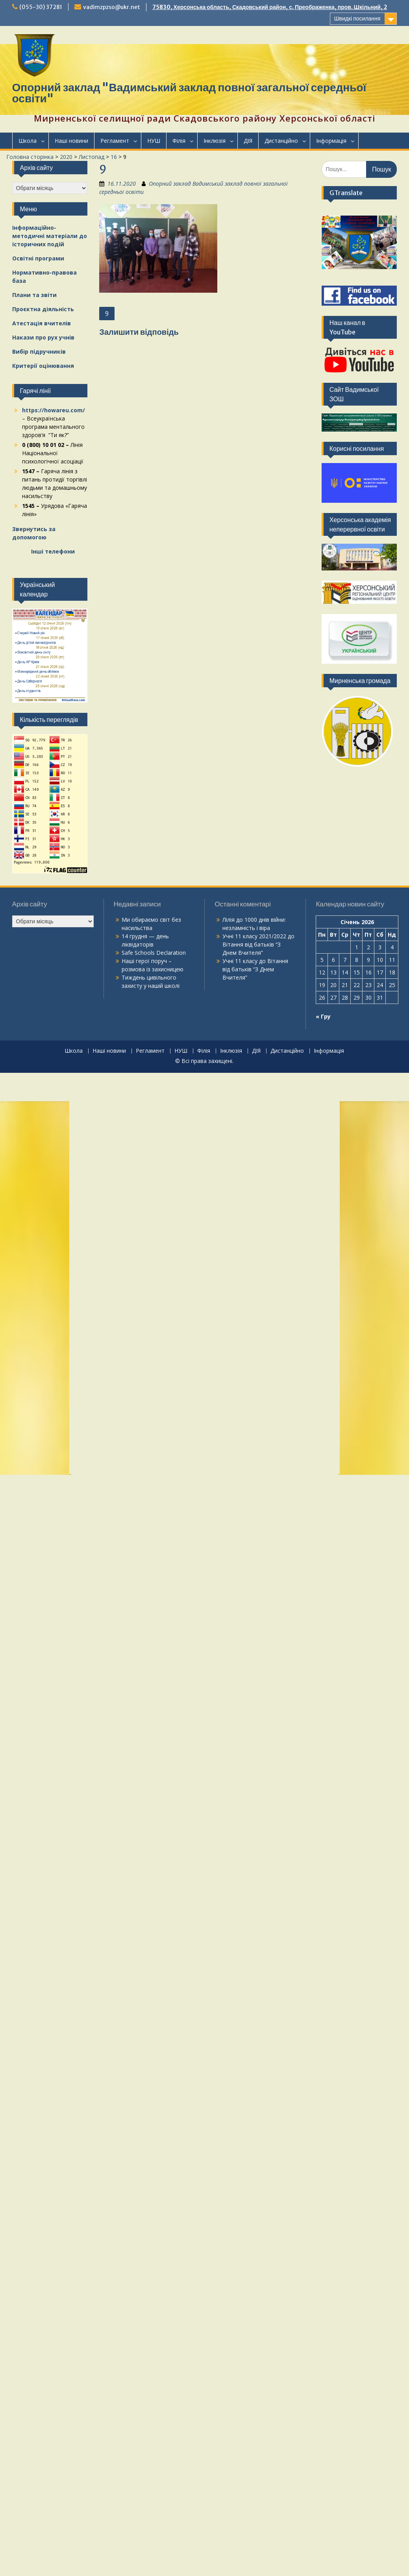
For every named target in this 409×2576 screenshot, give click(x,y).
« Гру (323, 1016)
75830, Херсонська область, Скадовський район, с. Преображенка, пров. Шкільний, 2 (269, 7)
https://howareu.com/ (53, 410)
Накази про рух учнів (43, 337)
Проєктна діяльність (43, 309)
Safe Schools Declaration (154, 952)
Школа (28, 140)
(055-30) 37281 (40, 7)
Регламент (114, 140)
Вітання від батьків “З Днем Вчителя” (255, 969)
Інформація (331, 140)
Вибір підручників (39, 351)
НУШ (153, 140)
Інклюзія (215, 140)
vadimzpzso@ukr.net (111, 7)
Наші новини (71, 140)
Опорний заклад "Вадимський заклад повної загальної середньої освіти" (189, 92)
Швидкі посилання (357, 18)
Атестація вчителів (41, 323)
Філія (178, 140)
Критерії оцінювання (43, 365)
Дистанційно (281, 140)
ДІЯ (248, 140)
